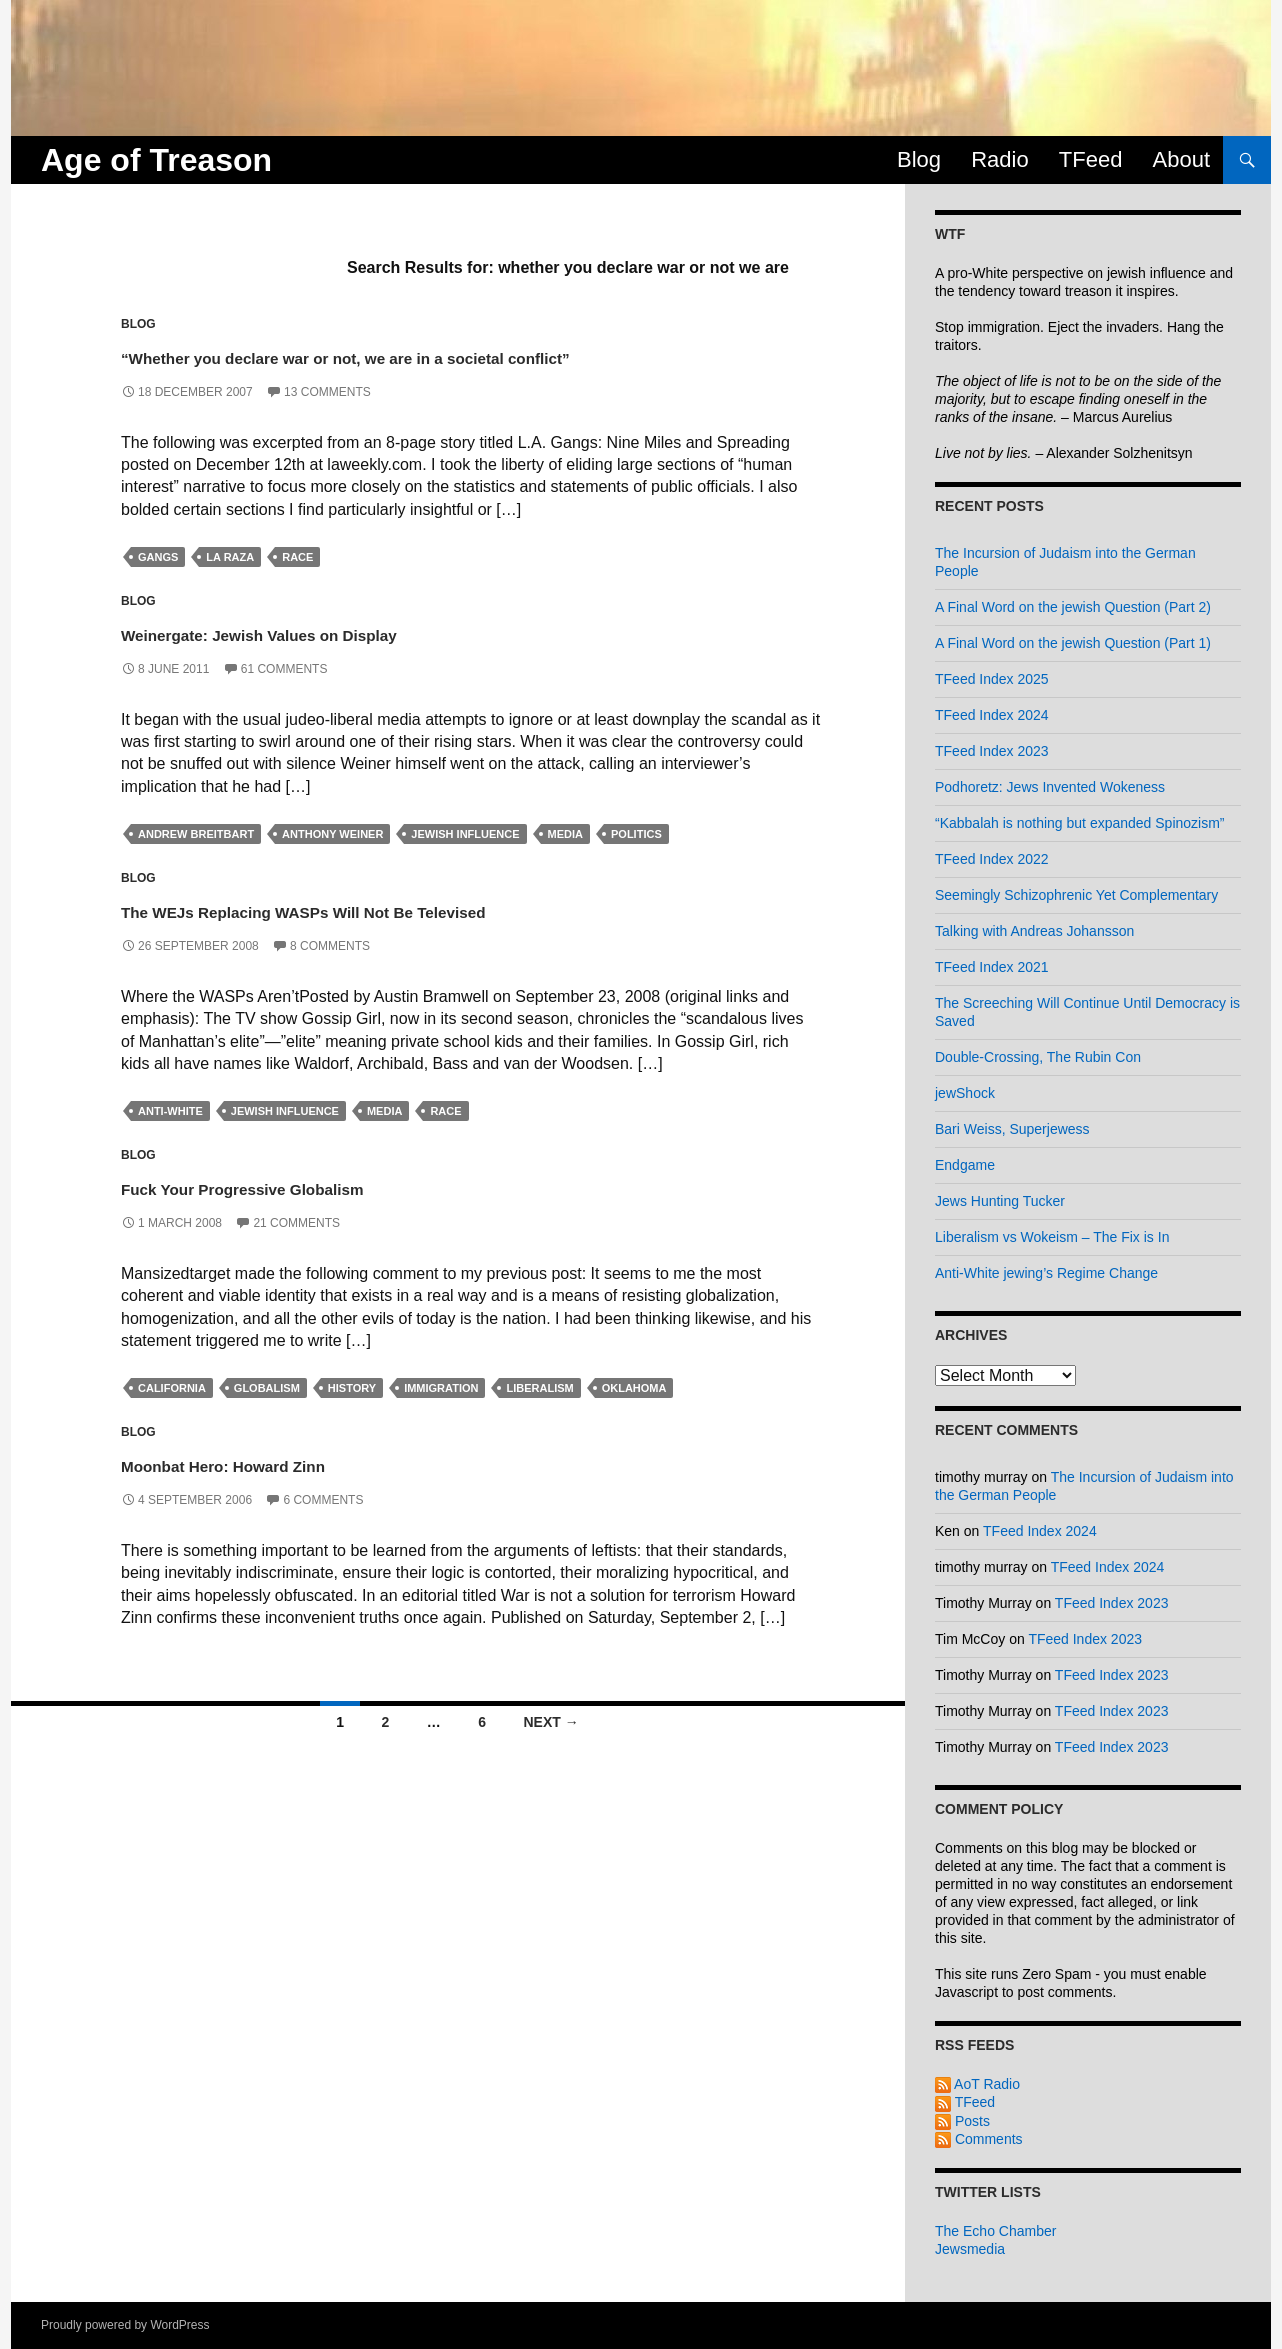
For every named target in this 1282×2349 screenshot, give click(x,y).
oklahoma (634, 1419)
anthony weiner (332, 865)
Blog (919, 159)
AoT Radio (977, 2084)
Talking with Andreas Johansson (1034, 931)
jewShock (965, 1093)
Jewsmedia (970, 2249)
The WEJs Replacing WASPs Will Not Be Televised (438, 939)
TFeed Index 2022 (992, 859)
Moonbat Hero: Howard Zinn (297, 1493)
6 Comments (323, 1530)
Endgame (965, 1165)
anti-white (170, 1142)
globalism (267, 1419)
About (1182, 159)
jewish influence (465, 865)
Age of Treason (156, 160)
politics (636, 865)
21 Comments (296, 1253)
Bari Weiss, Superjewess (1012, 1129)
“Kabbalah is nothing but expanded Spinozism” (1080, 823)
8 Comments (330, 976)
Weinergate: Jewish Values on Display (358, 662)
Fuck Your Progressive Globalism (327, 1216)
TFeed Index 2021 (992, 967)
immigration (441, 1419)
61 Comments (284, 699)
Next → (550, 1753)
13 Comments (327, 422)
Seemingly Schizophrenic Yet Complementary (1076, 895)
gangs (158, 588)
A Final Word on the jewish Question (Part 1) (1073, 643)
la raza (230, 588)
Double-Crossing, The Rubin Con (1038, 1057)
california (172, 1419)
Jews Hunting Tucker (1000, 1201)
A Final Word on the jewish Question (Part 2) (1073, 607)
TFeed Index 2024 (992, 715)
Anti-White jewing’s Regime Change (1046, 1273)
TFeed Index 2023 (992, 751)
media (565, 865)
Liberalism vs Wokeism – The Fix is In (1052, 1237)
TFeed (1091, 159)
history (352, 1419)
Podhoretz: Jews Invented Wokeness (1050, 787)
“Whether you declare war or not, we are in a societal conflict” (448, 370)
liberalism (539, 1419)
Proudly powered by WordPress (125, 2325)
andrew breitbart (196, 865)
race (297, 588)
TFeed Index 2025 (992, 679)
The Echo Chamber (995, 2231)
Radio (999, 159)
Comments (979, 2139)
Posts (962, 2121)
